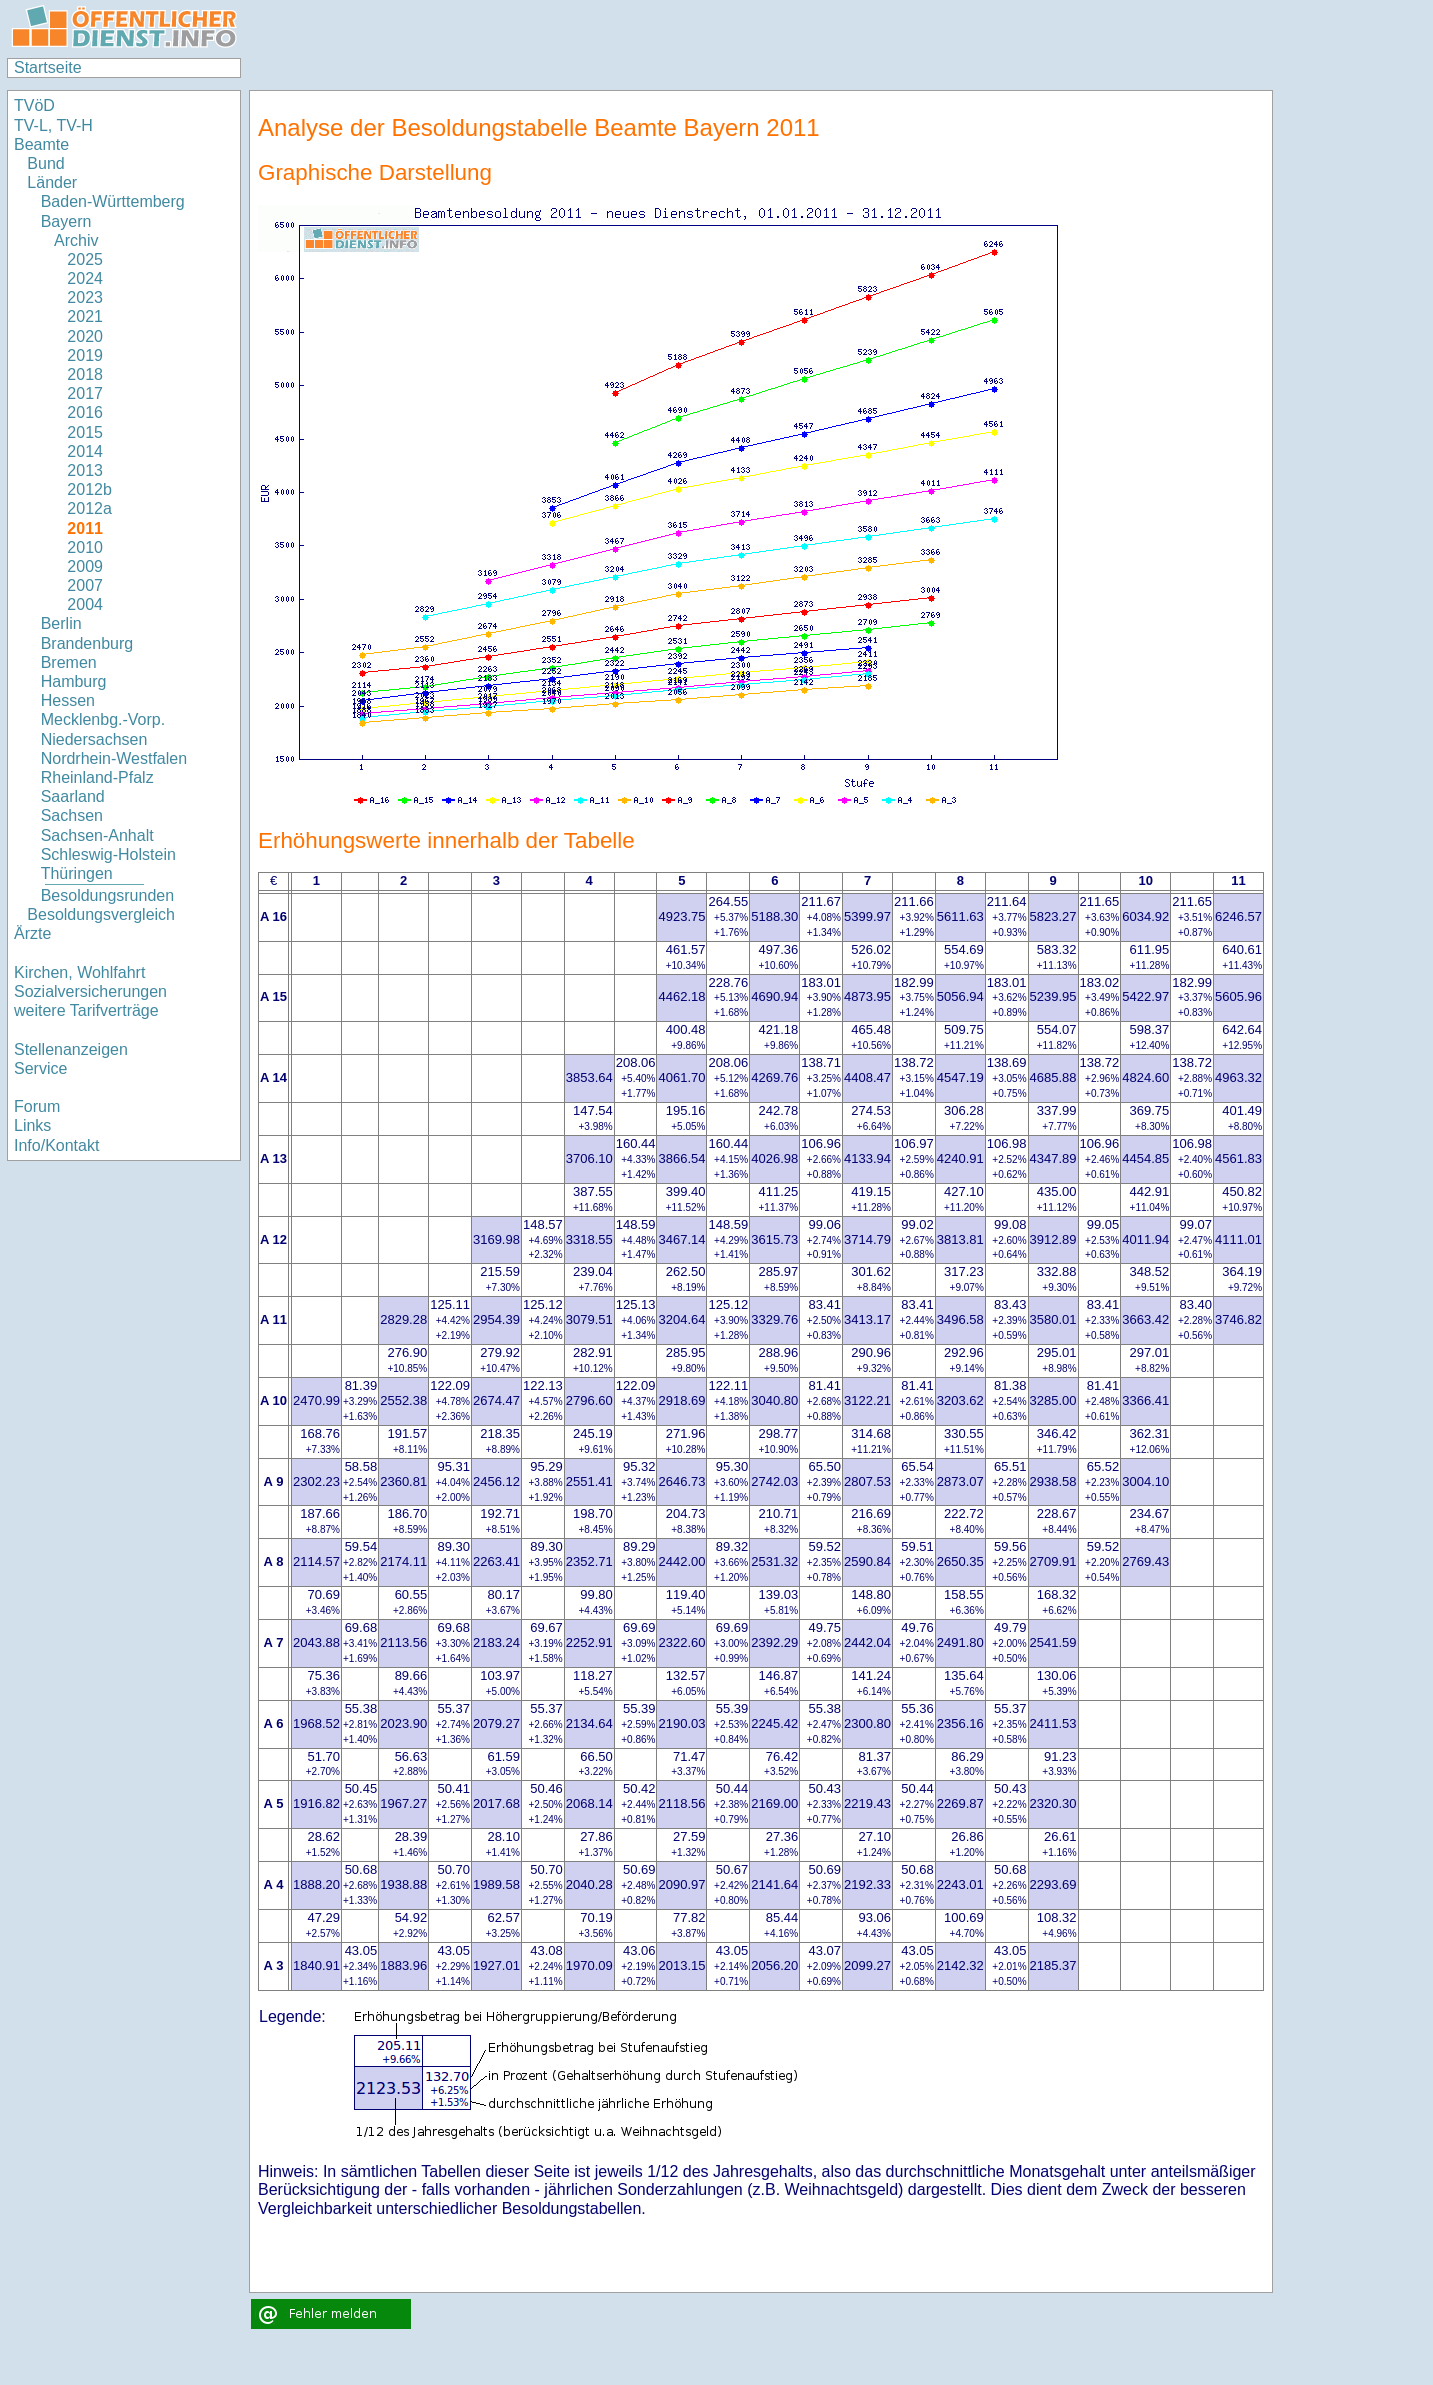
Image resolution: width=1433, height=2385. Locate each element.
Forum (37, 1106)
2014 (85, 451)
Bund (45, 163)
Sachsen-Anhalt (97, 835)
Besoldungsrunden (107, 895)
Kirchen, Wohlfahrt (79, 972)
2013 (85, 470)
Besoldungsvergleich (101, 914)
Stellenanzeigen (71, 1049)
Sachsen (72, 815)
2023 (85, 297)
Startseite (48, 67)
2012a (89, 508)
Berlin (61, 623)
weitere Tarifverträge (86, 1010)
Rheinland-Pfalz (97, 777)
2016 (85, 412)
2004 (85, 604)
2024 (85, 278)
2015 (85, 432)
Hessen (68, 700)
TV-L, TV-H (53, 125)
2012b (89, 489)
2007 (85, 585)
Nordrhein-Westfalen (114, 758)
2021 (85, 316)
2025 (85, 259)
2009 (85, 566)
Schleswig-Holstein (108, 854)
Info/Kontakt (56, 1145)
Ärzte (32, 933)
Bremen (69, 662)
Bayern (66, 221)
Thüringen (77, 873)
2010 (85, 547)
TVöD (34, 105)
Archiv (76, 240)
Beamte (41, 144)
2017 (85, 393)
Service (40, 1068)
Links (32, 1125)
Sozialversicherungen (90, 991)
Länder (52, 182)
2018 (85, 374)
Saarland (73, 796)
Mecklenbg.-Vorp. (103, 719)
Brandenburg (87, 643)
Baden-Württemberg (113, 201)
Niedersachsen (94, 739)
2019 (85, 355)
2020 (85, 336)
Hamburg (74, 681)
